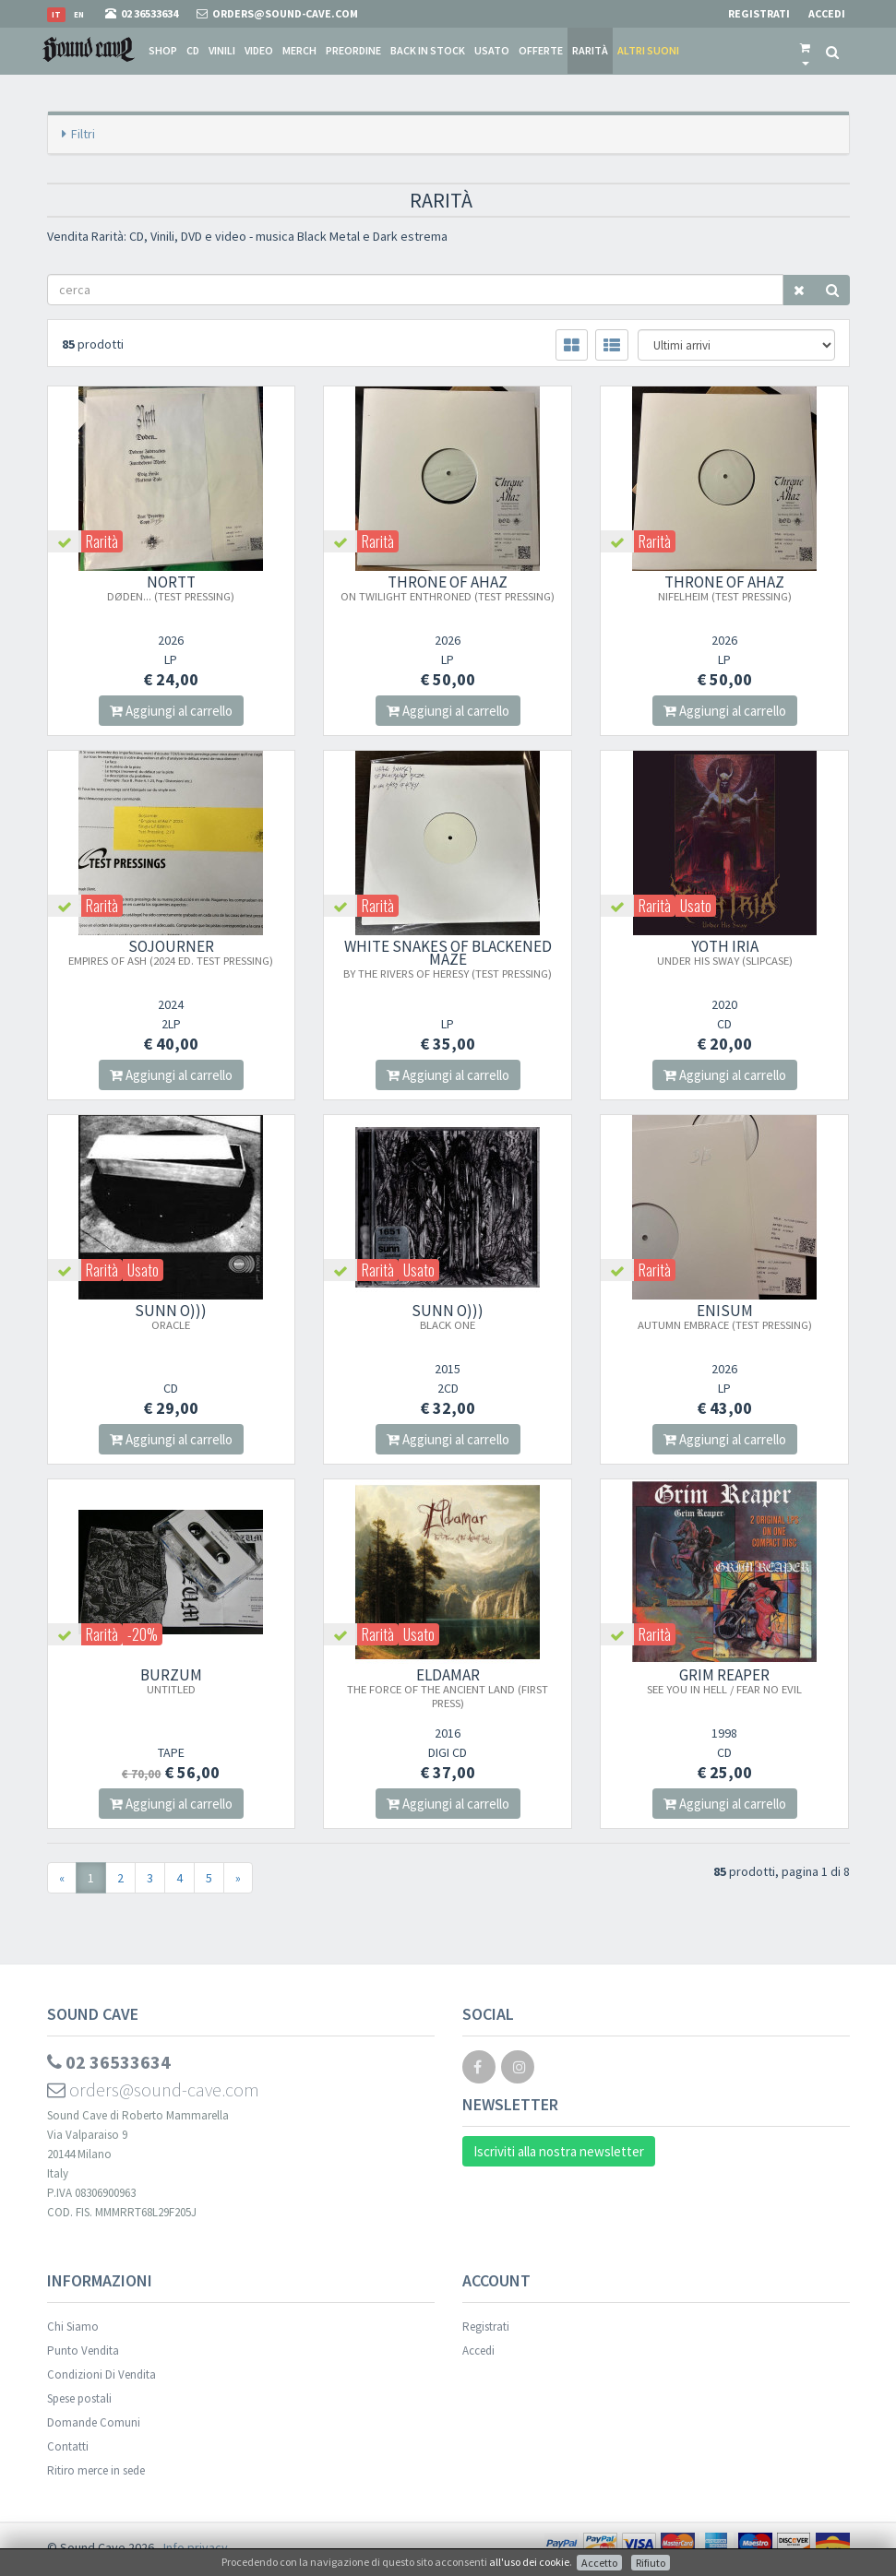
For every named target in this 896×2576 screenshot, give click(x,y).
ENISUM (725, 1316)
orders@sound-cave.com (153, 2089)
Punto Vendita (83, 2350)
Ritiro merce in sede (96, 2470)
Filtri (83, 133)
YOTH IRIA (725, 951)
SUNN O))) (171, 1316)
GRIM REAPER (724, 1680)
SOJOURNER (170, 951)
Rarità (590, 50)
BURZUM (171, 1680)
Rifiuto (650, 2563)
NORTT (170, 587)
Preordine (353, 50)
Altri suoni (648, 50)
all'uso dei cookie (529, 2562)
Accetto (599, 2563)
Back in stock (427, 50)
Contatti (68, 2446)
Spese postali (79, 2398)
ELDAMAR (447, 1687)
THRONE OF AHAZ (447, 587)
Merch (299, 50)
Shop (163, 50)
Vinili (222, 50)
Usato (491, 50)
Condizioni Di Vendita (101, 2374)
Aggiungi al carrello (171, 710)
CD (192, 50)
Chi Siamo (73, 2326)
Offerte (541, 50)
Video (259, 50)
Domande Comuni (93, 2422)
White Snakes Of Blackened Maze (447, 958)
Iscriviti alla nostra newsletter (558, 2151)
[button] (805, 51)
